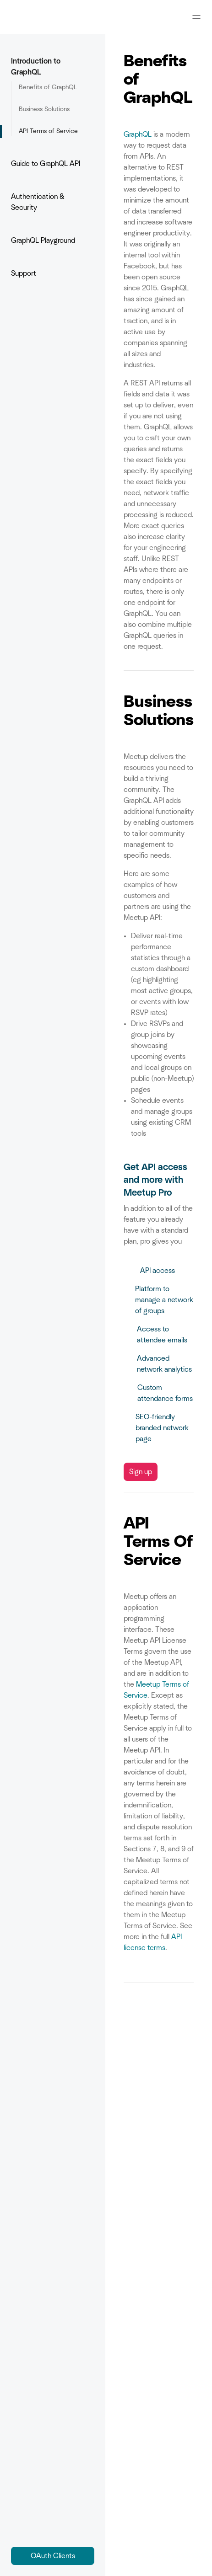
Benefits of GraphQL (48, 87)
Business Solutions (44, 109)
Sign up (140, 1471)
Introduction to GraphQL (52, 67)
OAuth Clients (53, 2556)
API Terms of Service (48, 131)
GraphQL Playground (43, 240)
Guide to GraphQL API (52, 164)
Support (23, 273)
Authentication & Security (52, 202)
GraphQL (138, 134)
